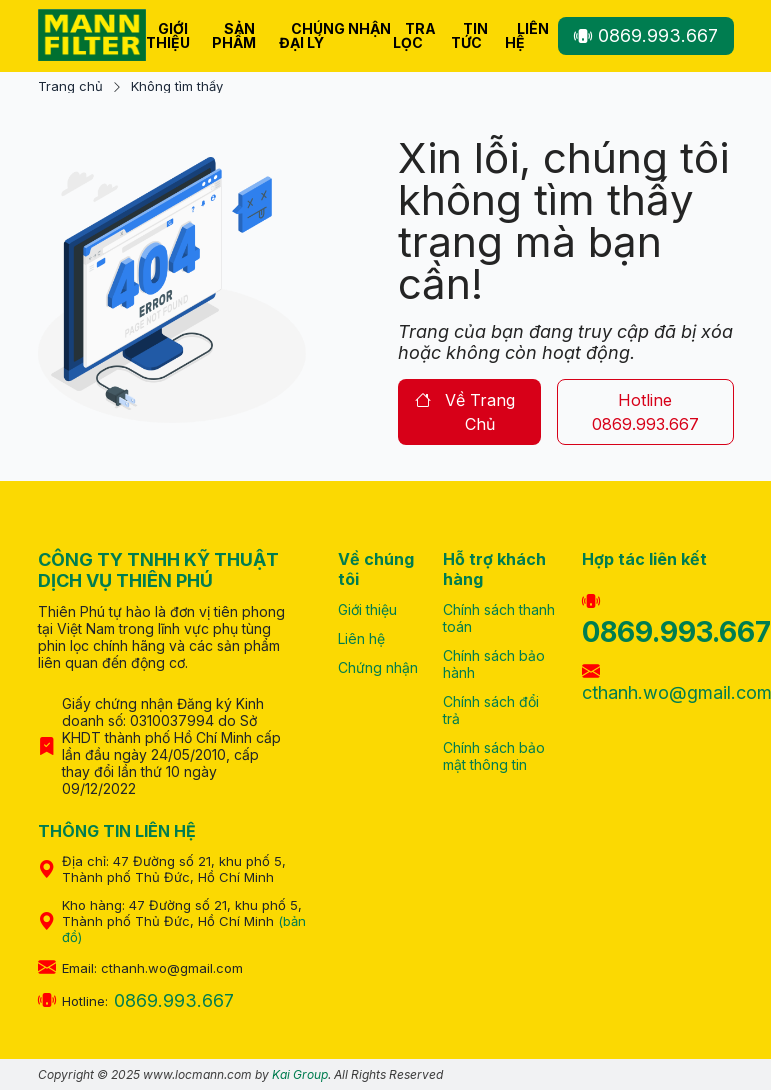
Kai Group (300, 1074)
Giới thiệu (168, 35)
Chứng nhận (378, 667)
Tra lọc (414, 35)
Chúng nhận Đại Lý (335, 35)
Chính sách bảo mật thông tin (494, 756)
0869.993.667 (646, 35)
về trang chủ (465, 412)
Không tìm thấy (177, 86)
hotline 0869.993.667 (645, 412)
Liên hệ (527, 35)
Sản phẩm (234, 35)
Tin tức (469, 35)
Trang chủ (70, 86)
